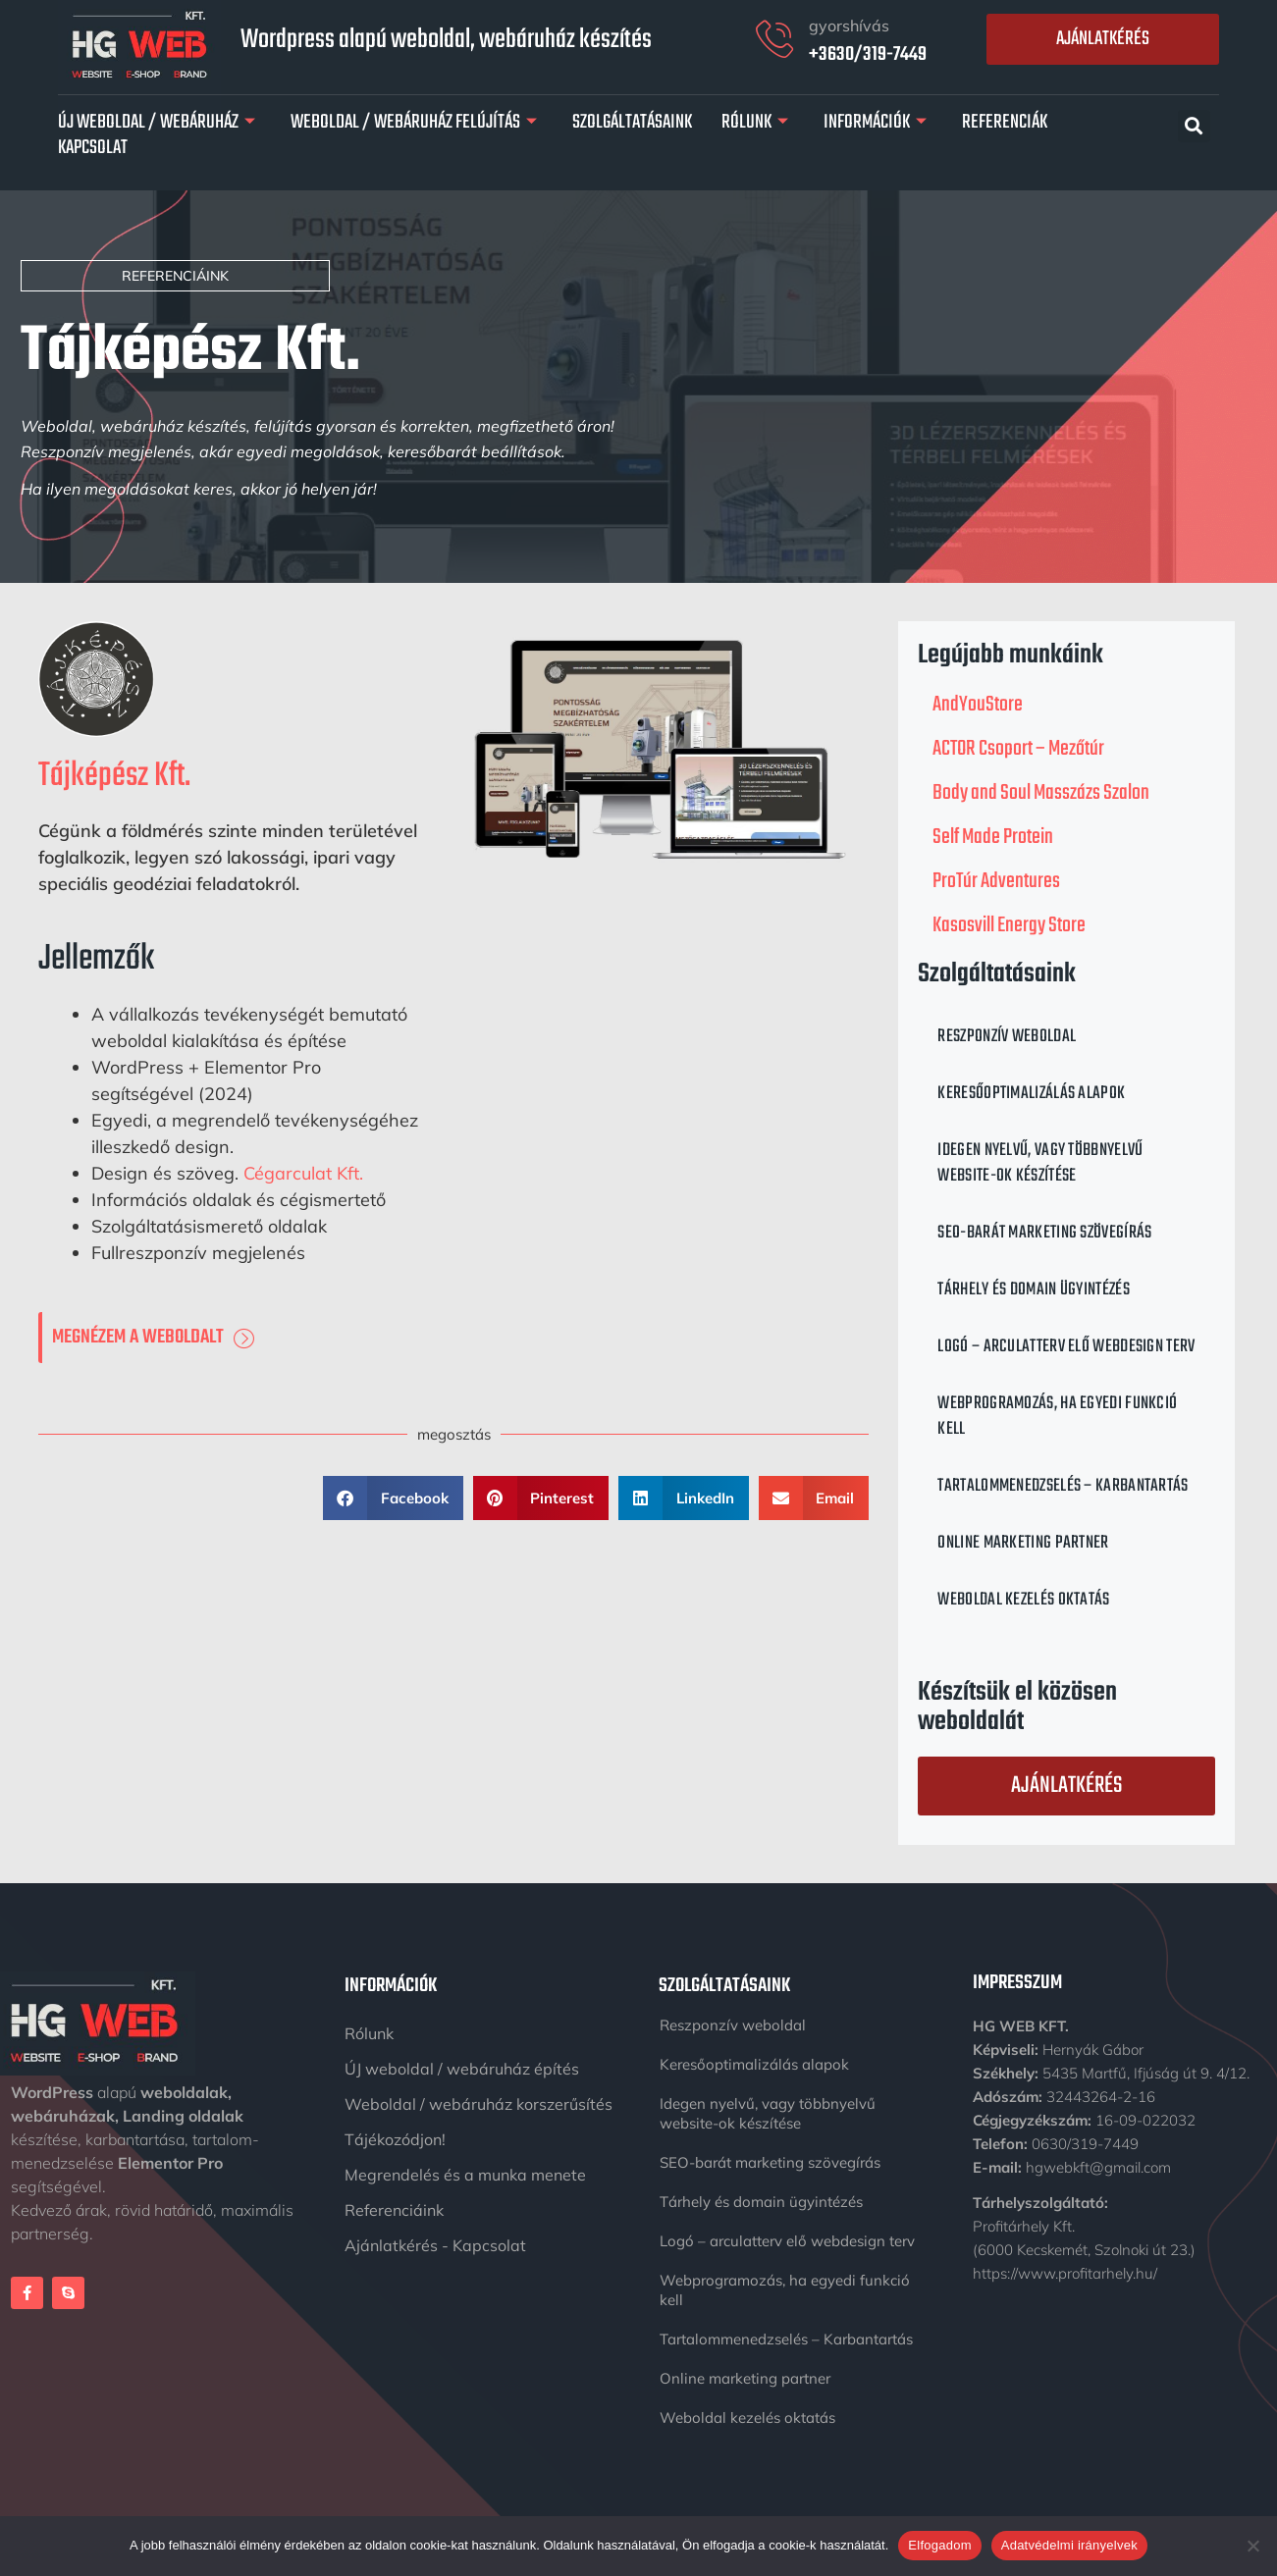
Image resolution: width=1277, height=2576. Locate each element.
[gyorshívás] (774, 39)
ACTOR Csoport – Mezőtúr (1018, 748)
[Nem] (1252, 2545)
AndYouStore (977, 704)
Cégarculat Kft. (303, 1173)
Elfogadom (939, 2545)
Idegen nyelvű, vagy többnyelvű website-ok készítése (1040, 1163)
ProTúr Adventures (996, 881)
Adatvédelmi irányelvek (1069, 2545)
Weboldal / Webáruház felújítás (414, 122)
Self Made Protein (992, 837)
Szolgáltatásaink (632, 122)
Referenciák (1004, 122)
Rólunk (754, 122)
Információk (875, 122)
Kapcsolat (93, 148)
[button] (1194, 126)
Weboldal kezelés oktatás (1023, 1600)
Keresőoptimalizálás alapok (1031, 1093)
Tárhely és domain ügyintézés (1033, 1290)
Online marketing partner (1022, 1543)
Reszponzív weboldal (1006, 1037)
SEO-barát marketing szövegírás (1044, 1233)
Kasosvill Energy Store (1009, 925)
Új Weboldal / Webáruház (156, 122)
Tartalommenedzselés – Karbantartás (1062, 1486)
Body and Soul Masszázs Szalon (1040, 793)
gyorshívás (849, 25)
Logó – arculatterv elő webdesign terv (1066, 1347)
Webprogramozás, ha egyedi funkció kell (1057, 1417)
